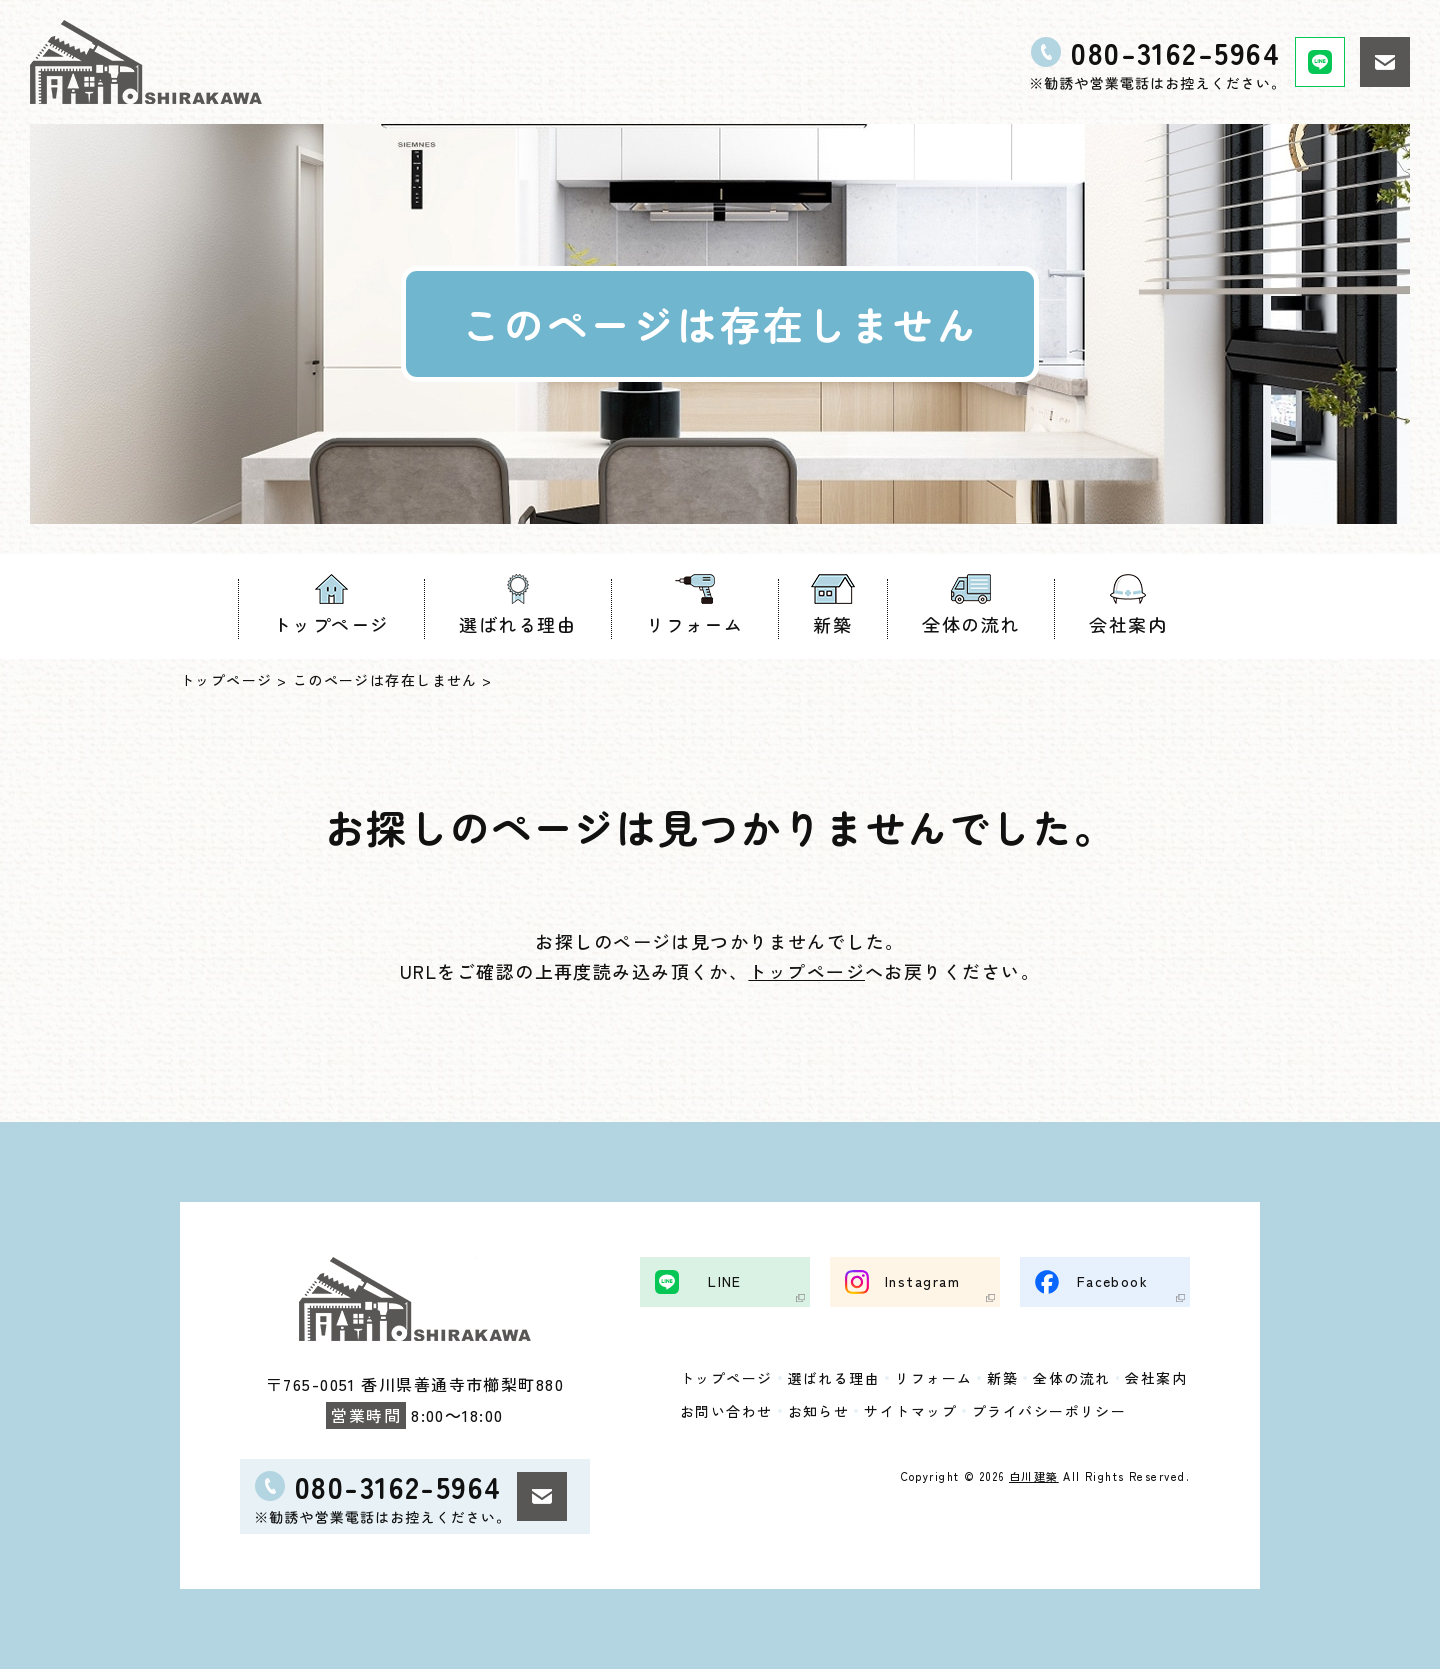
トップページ (331, 624)
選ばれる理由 (517, 624)
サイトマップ (910, 1410)
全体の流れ (970, 624)
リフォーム (694, 624)
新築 (832, 624)
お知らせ (819, 1410)
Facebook (1113, 1280)
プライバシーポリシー (1049, 1410)
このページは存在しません (385, 680)
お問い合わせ (726, 1410)
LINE (725, 1280)
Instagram (922, 1280)
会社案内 (1128, 624)
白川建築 (1034, 1475)
